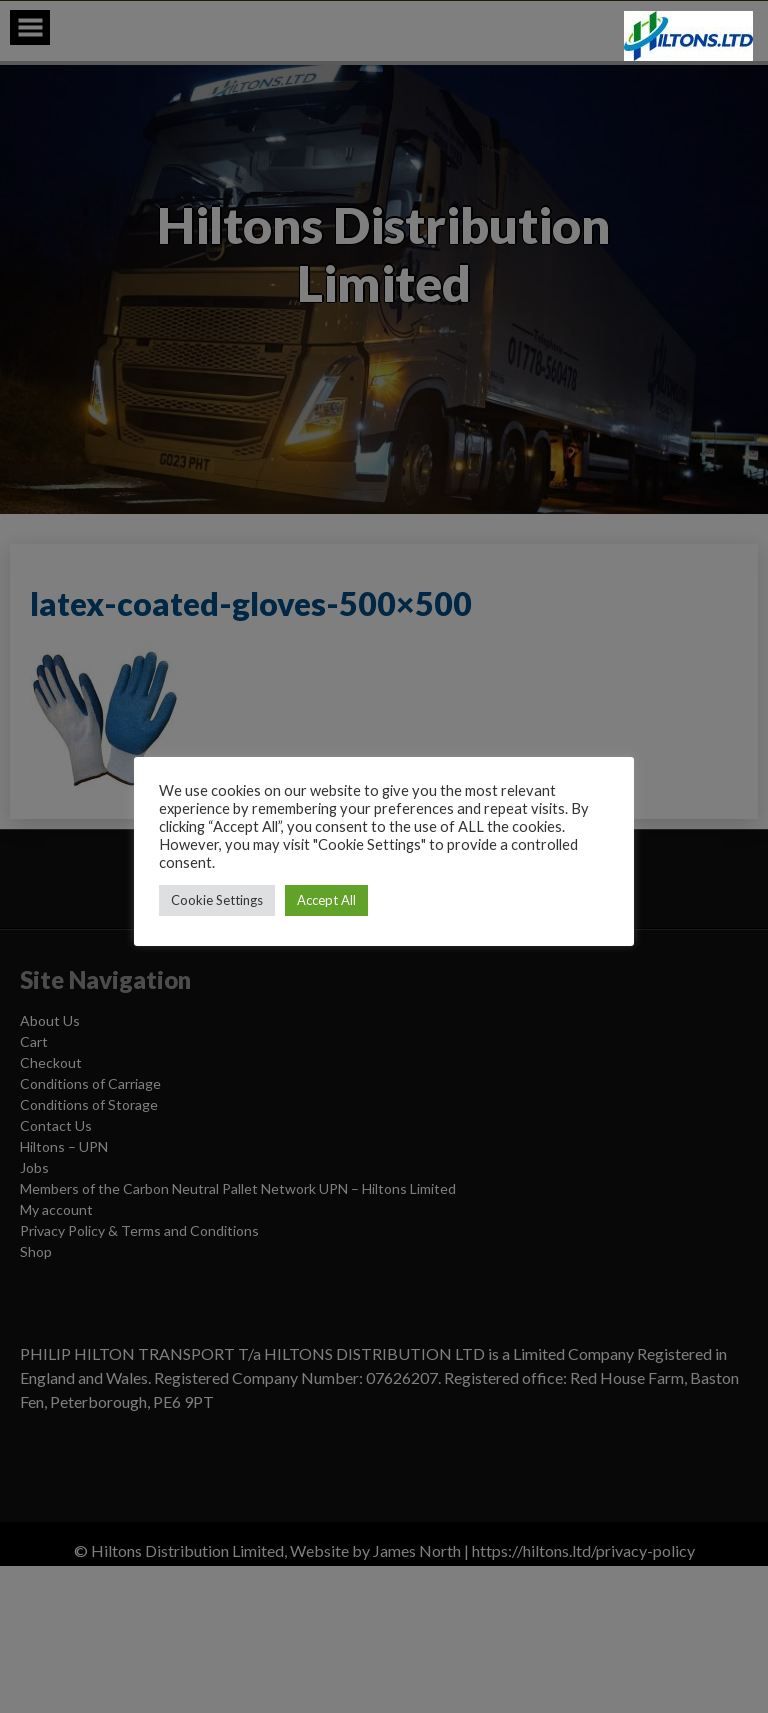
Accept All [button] (326, 900)
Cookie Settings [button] (217, 900)
